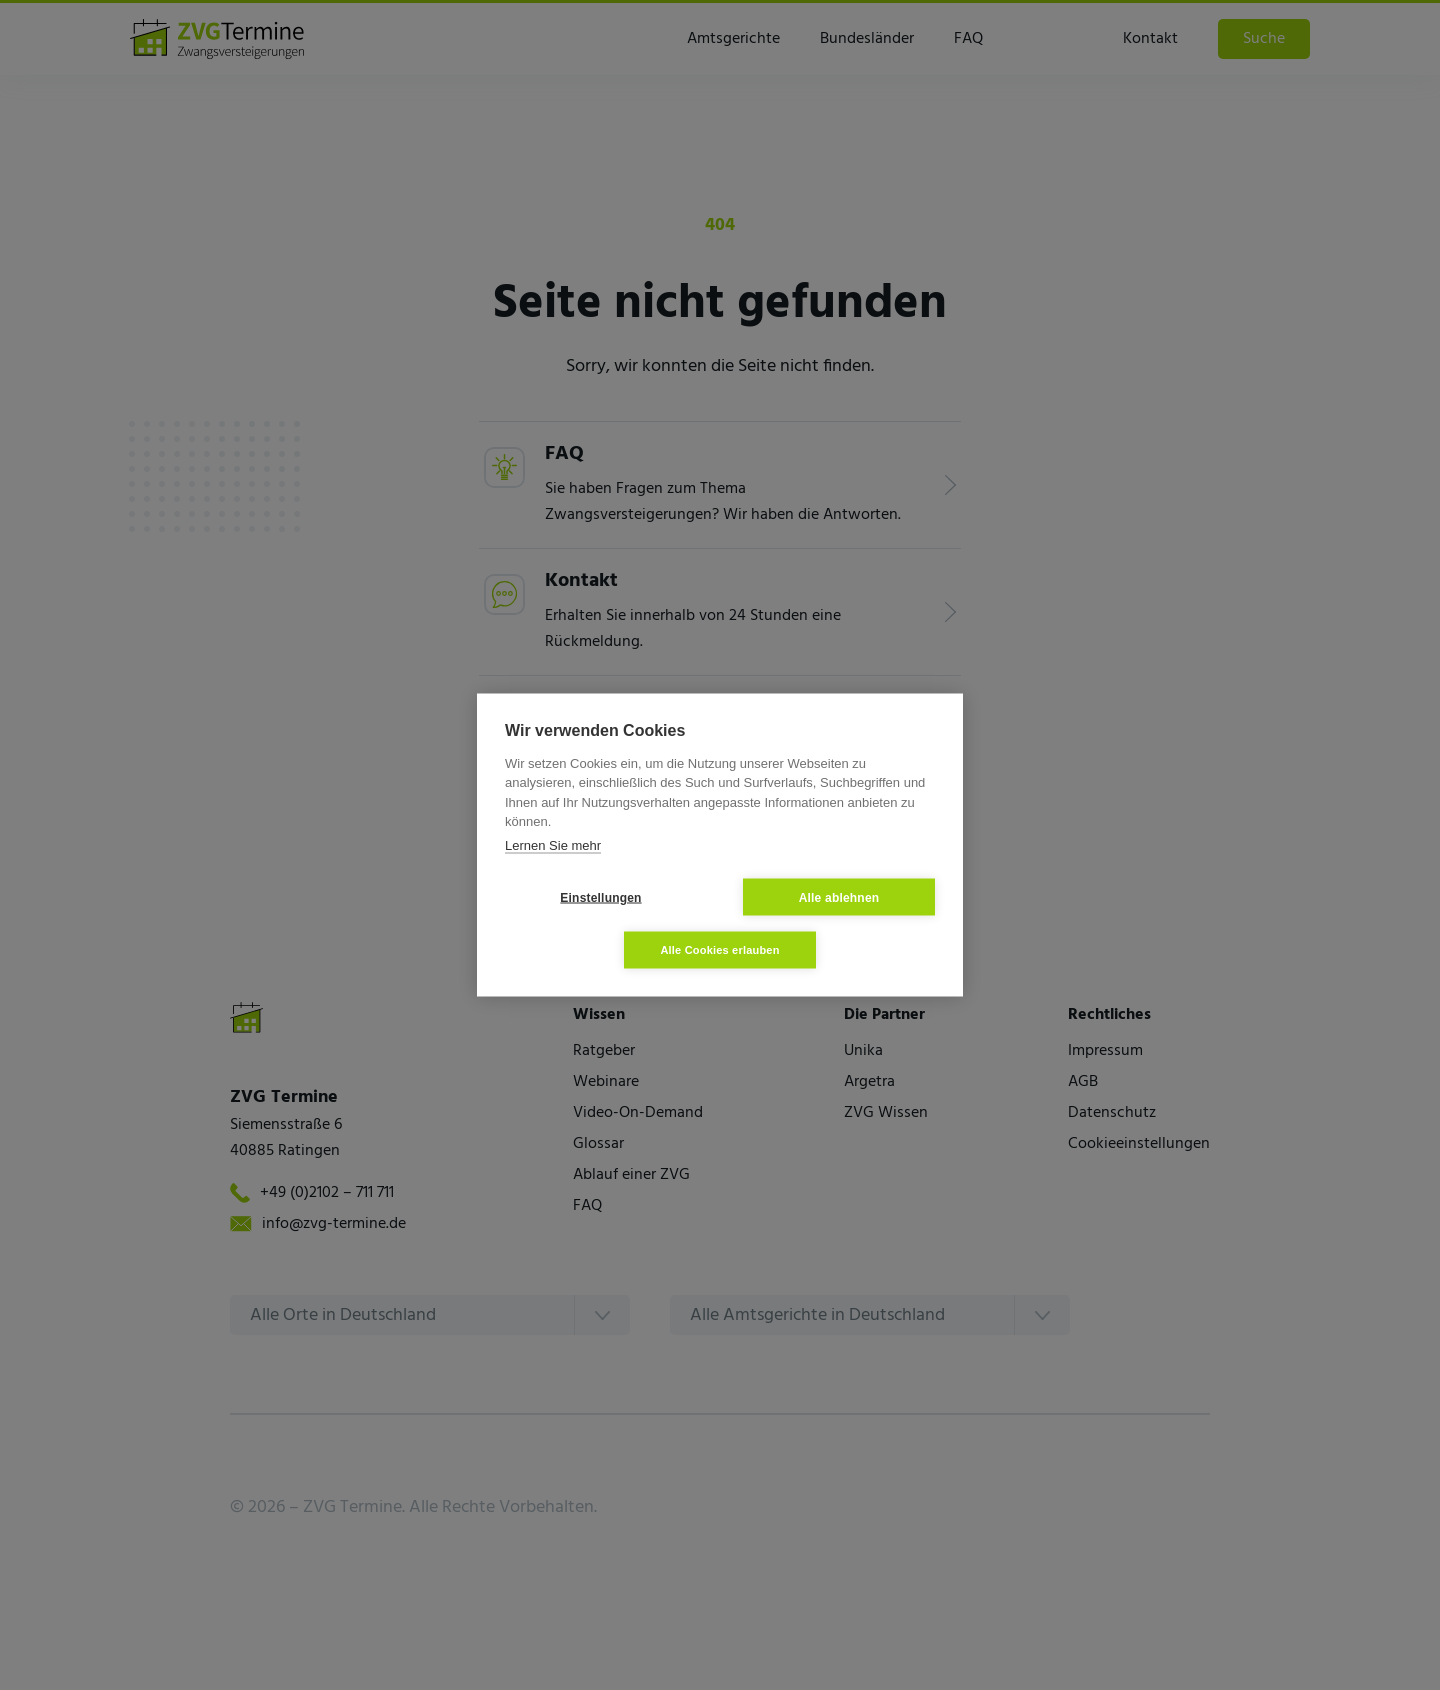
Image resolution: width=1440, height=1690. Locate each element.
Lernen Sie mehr (553, 844)
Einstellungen (600, 897)
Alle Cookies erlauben (719, 950)
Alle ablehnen (839, 897)
